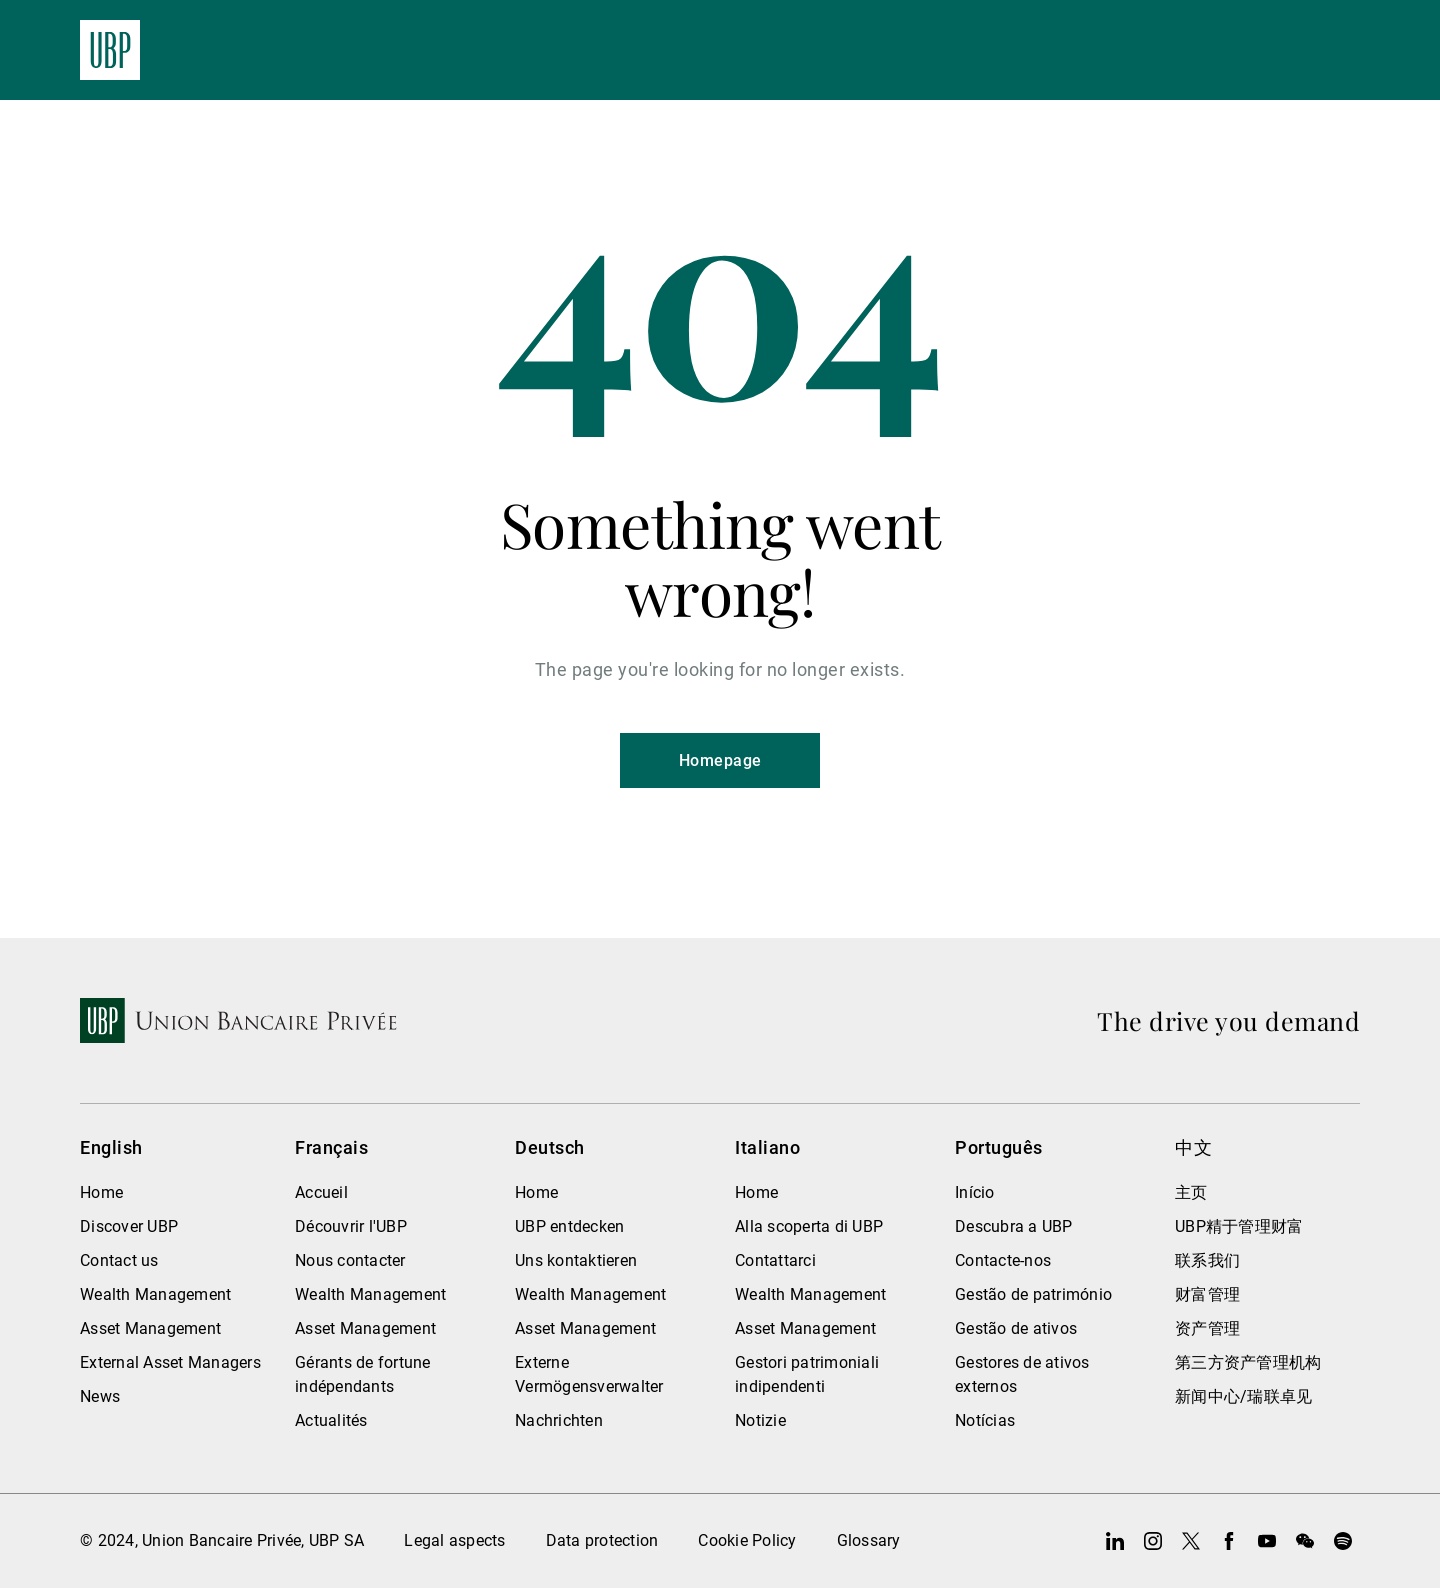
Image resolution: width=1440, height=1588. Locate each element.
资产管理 (1207, 1328)
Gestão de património (1033, 1294)
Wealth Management (155, 1294)
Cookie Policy (747, 1540)
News (100, 1396)
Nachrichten (559, 1420)
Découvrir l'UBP (351, 1226)
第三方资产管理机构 (1248, 1362)
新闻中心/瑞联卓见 (1243, 1396)
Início (975, 1192)
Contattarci (775, 1260)
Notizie (760, 1420)
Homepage (720, 760)
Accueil (321, 1192)
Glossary (869, 1540)
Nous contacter (350, 1260)
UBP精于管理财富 (1239, 1226)
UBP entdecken (569, 1226)
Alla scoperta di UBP (809, 1226)
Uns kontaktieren (576, 1260)
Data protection (602, 1540)
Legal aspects (454, 1540)
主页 (1191, 1192)
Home (101, 1192)
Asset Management (150, 1328)
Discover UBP (129, 1226)
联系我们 (1207, 1260)
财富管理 (1207, 1294)
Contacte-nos (1003, 1260)
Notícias (985, 1420)
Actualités (331, 1420)
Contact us (119, 1260)
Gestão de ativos (1016, 1328)
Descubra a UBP (1014, 1226)
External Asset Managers (170, 1362)
